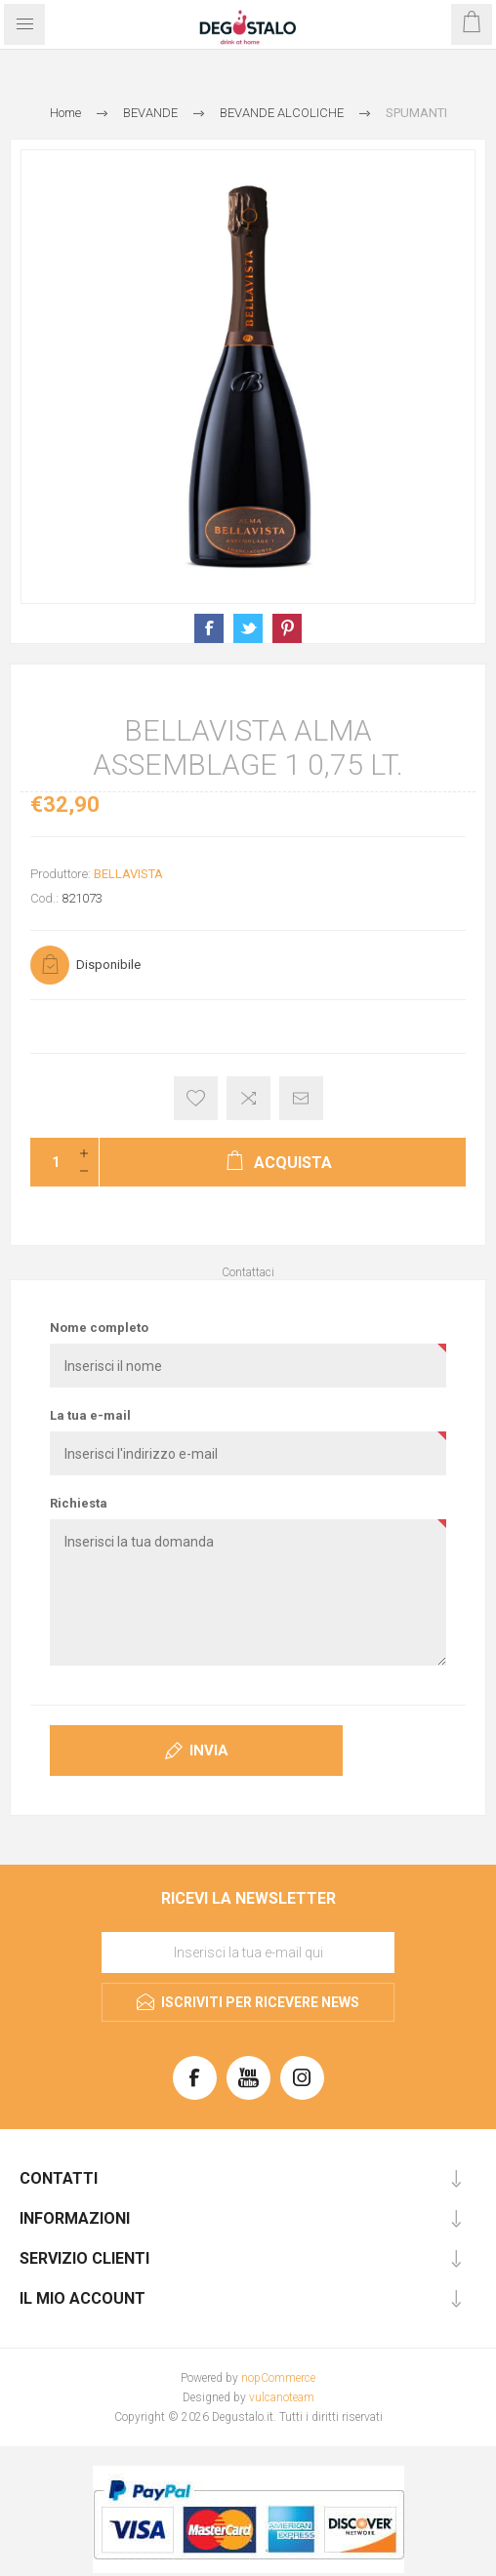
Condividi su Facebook (209, 628)
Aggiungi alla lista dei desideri (196, 1098)
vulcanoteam (281, 2397)
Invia (208, 1750)
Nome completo (99, 1327)
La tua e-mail (90, 1415)
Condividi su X (248, 628)
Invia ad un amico (301, 1098)
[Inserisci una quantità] (49, 1162)
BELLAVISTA (128, 873)
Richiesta (78, 1503)
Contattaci (248, 1272)
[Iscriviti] (248, 1952)
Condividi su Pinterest (287, 628)
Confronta (248, 1098)
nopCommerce (278, 2378)
